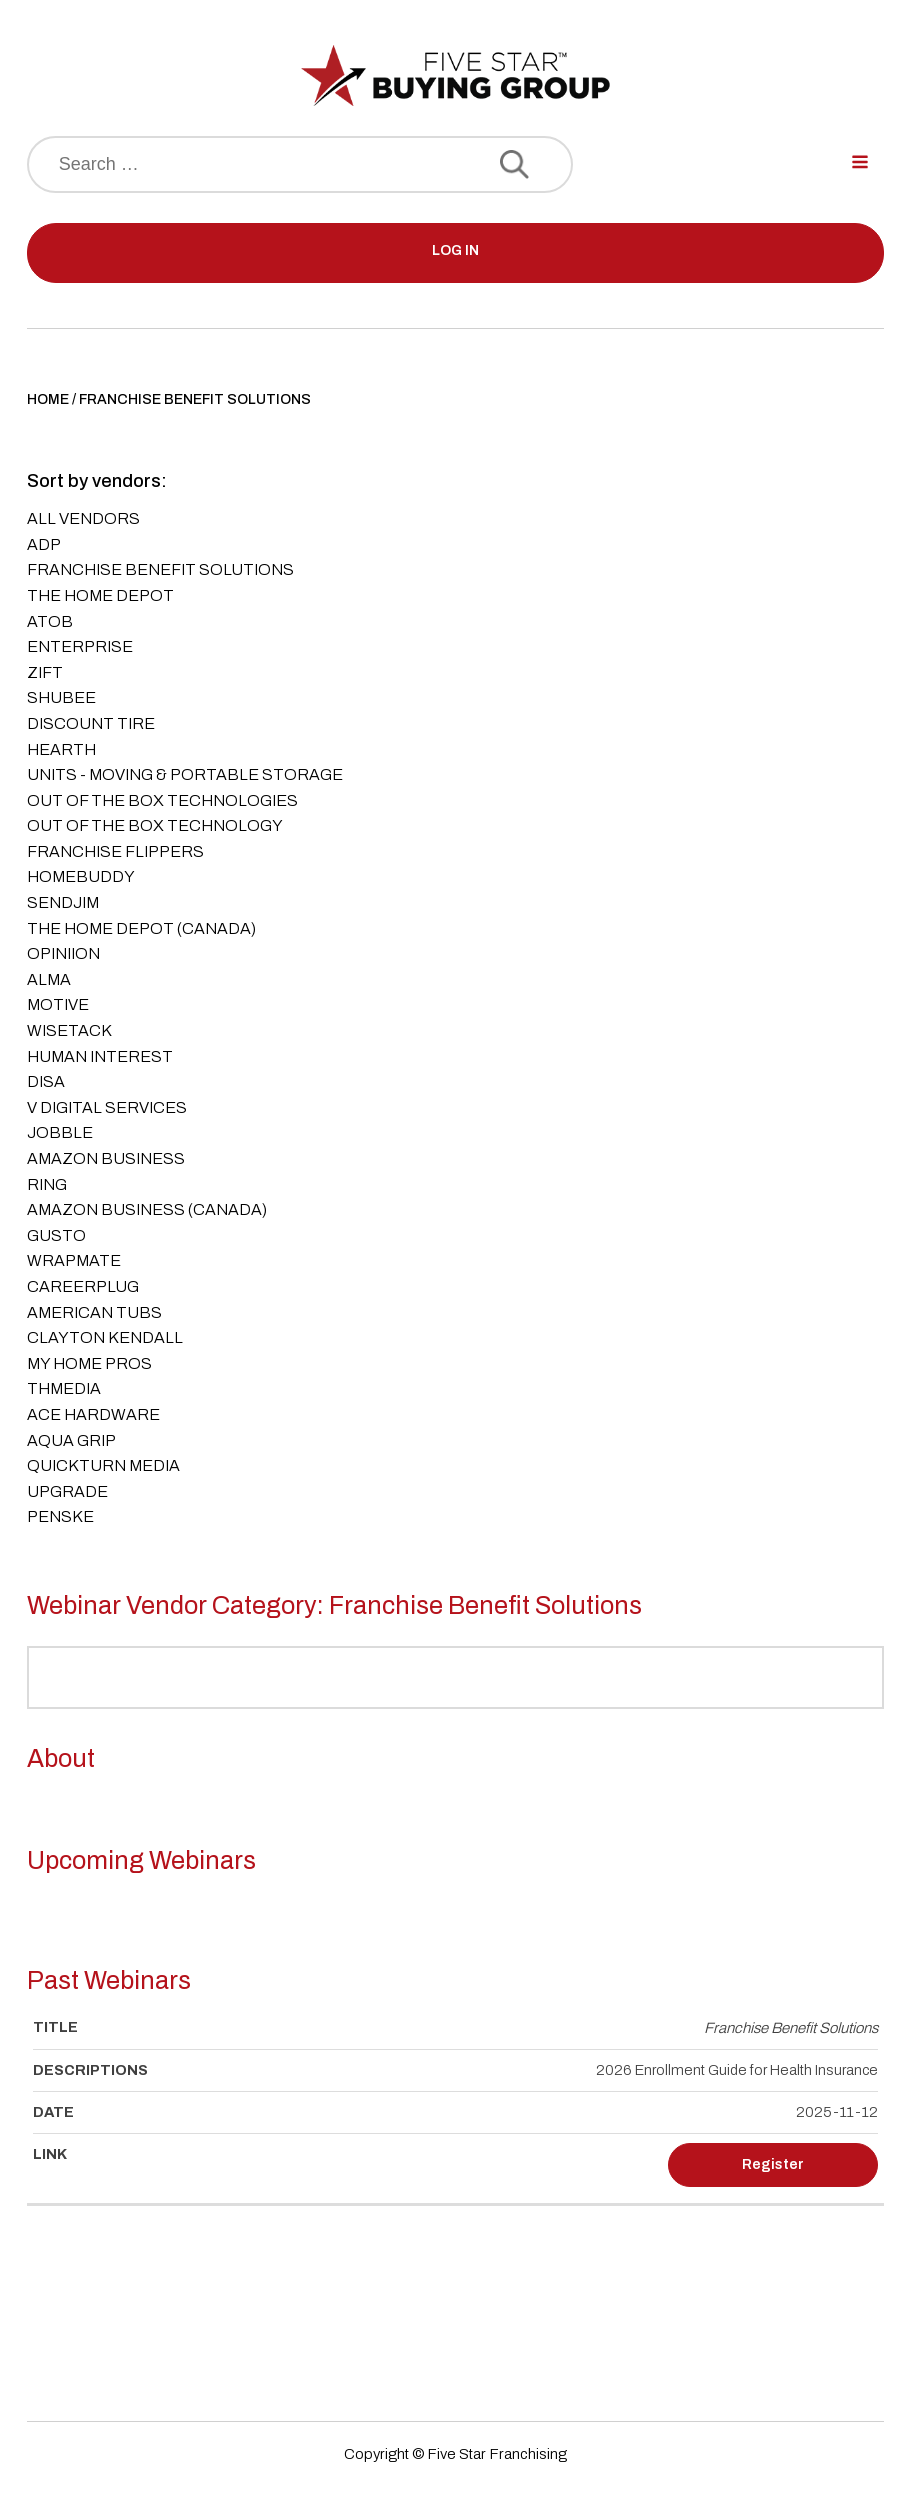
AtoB (50, 621)
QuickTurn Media (103, 1465)
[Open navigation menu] (860, 164)
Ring (47, 1184)
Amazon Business (106, 1158)
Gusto (56, 1235)
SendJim (63, 902)
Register (773, 2164)
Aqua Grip (71, 1440)
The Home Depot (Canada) (141, 928)
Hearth (61, 749)
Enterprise (80, 646)
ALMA (49, 979)
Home (48, 399)
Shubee (61, 697)
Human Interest (100, 1056)
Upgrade (67, 1491)
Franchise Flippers (115, 851)
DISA (46, 1081)
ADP (44, 544)
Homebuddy (81, 876)
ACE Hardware (93, 1414)
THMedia (64, 1388)
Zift (45, 672)
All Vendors (83, 518)
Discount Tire (91, 723)
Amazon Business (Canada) (147, 1209)
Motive (58, 1004)
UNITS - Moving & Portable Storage (185, 774)
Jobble (60, 1132)
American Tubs (94, 1312)
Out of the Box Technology (155, 825)
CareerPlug (83, 1286)
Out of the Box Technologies (162, 800)
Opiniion (63, 953)
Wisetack (69, 1030)
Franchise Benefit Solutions (160, 569)
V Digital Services (107, 1107)
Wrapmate (74, 1260)
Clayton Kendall (105, 1337)
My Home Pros (89, 1363)
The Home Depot (100, 595)
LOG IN (455, 250)
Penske (60, 1516)
